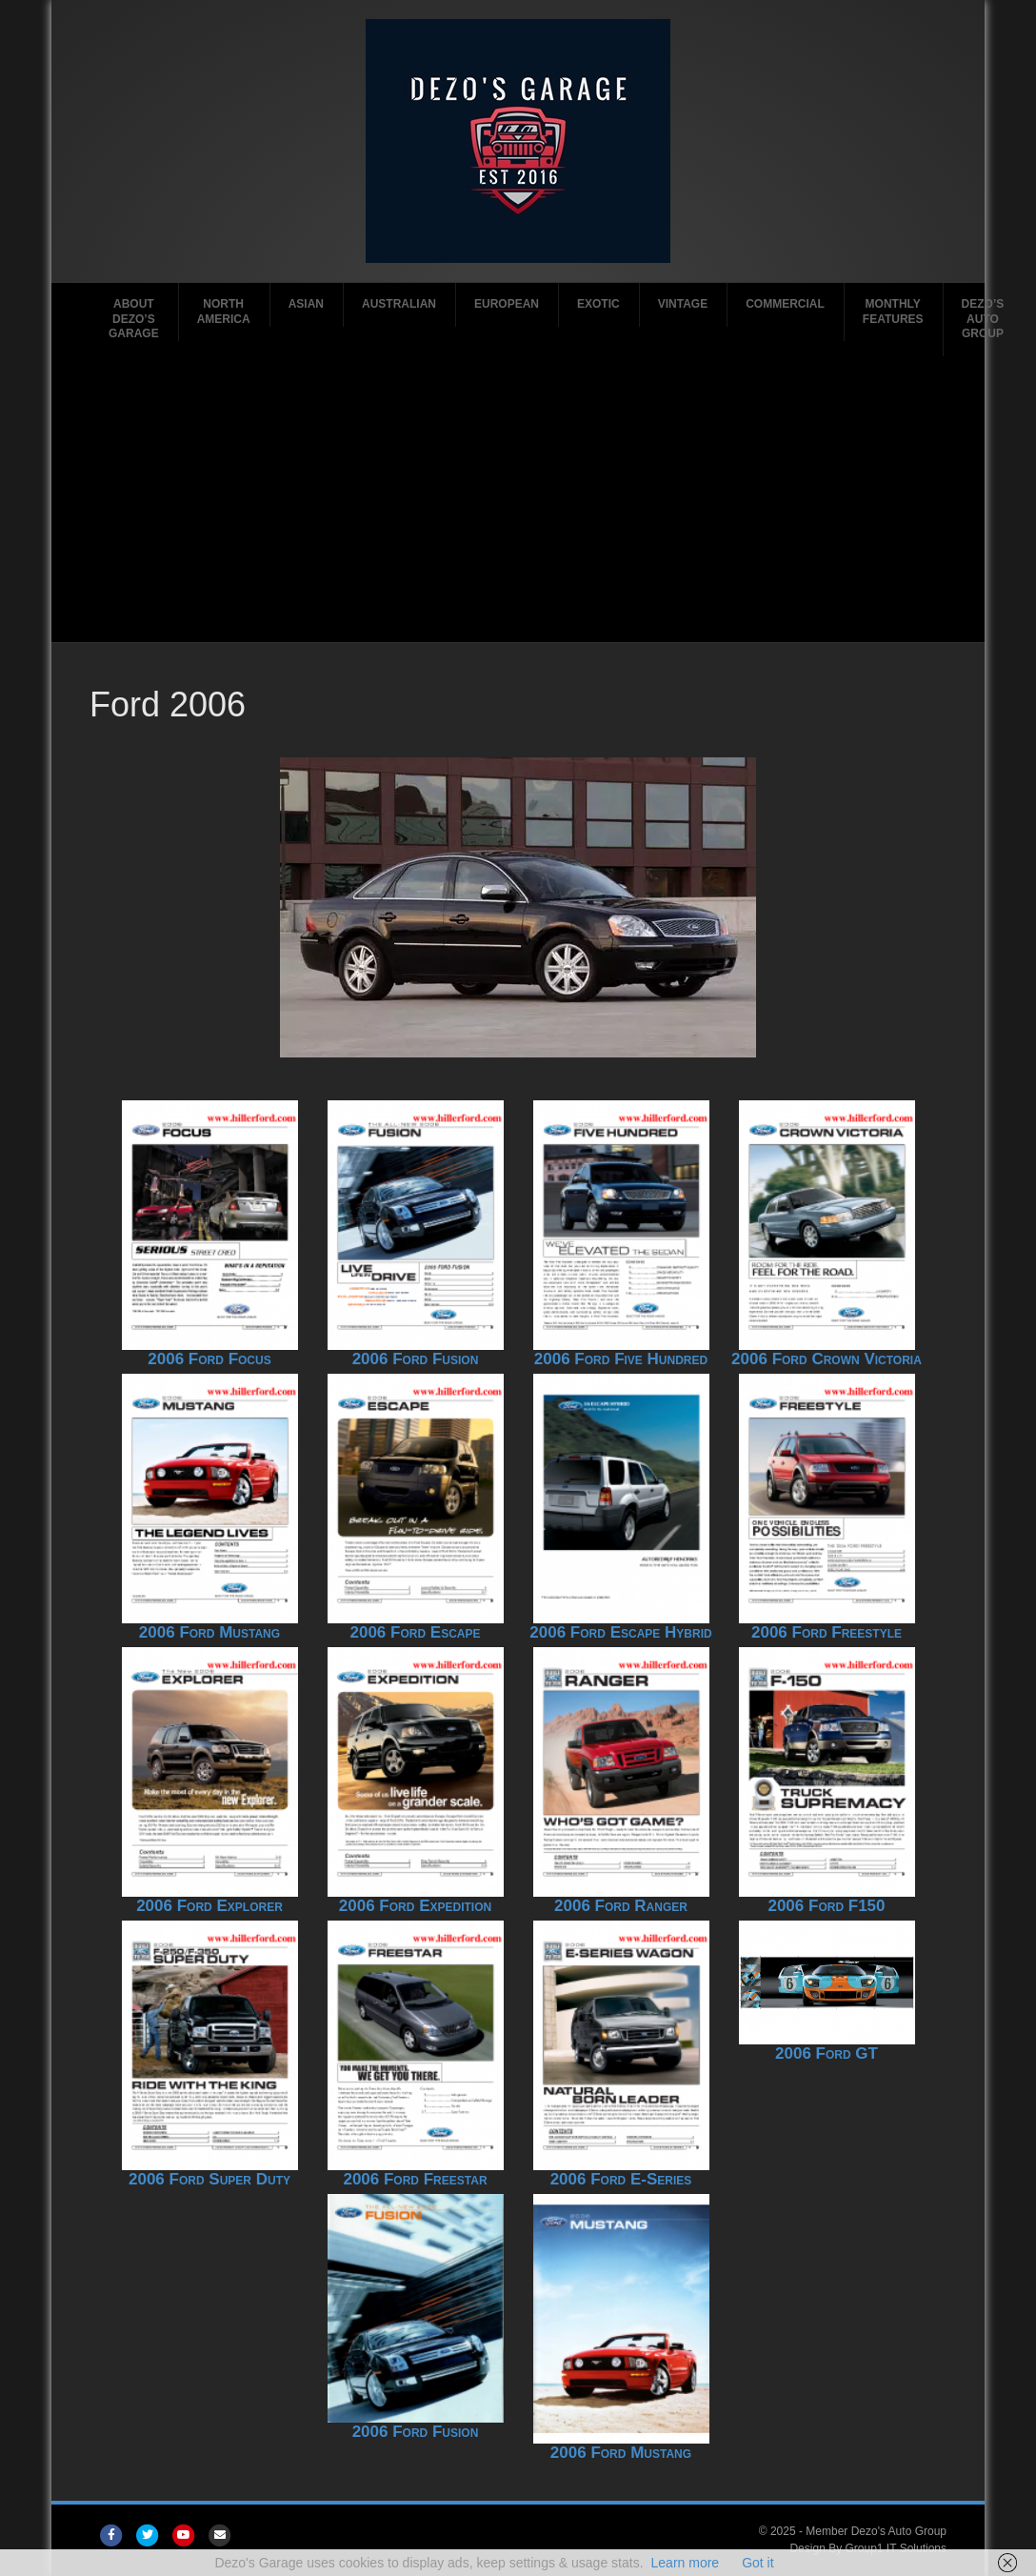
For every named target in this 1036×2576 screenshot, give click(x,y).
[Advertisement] (521, 499)
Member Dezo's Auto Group (876, 2531)
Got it (757, 2562)
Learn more (685, 2562)
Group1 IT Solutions (895, 2548)
